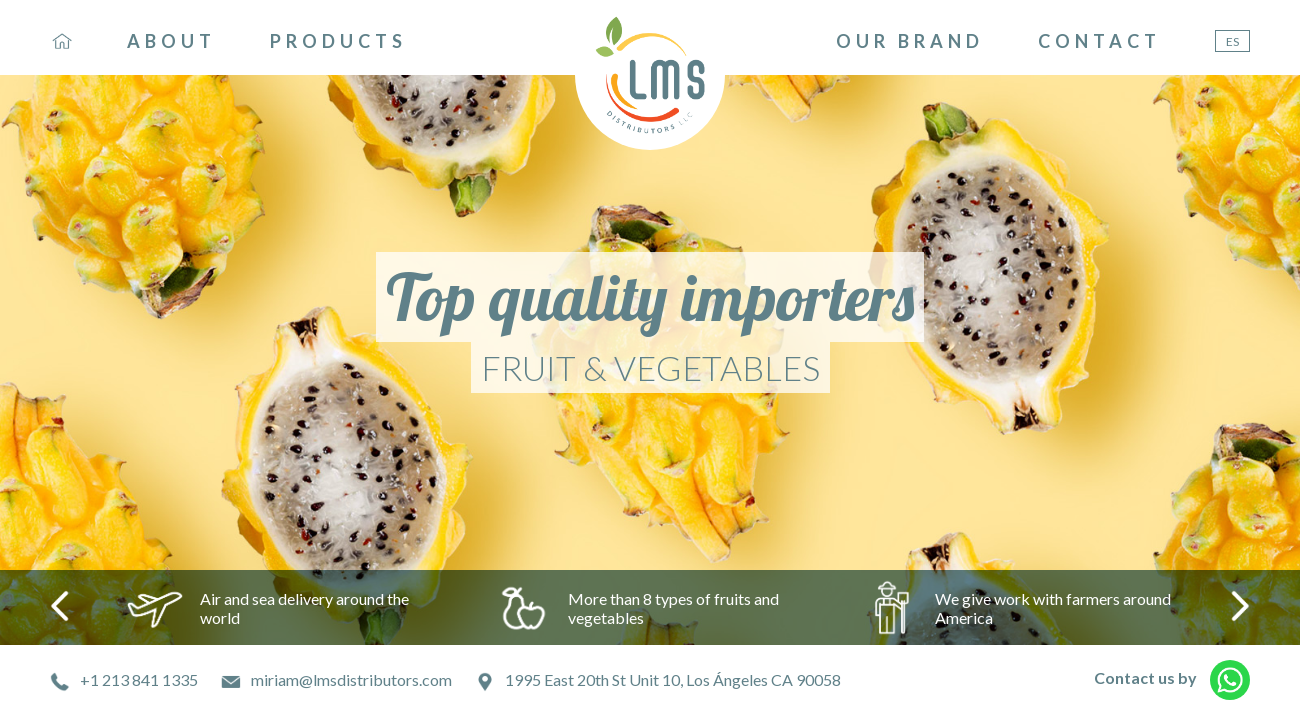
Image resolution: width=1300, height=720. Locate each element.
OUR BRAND (910, 41)
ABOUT (171, 41)
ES (1232, 41)
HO (61, 40)
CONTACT (1099, 41)
